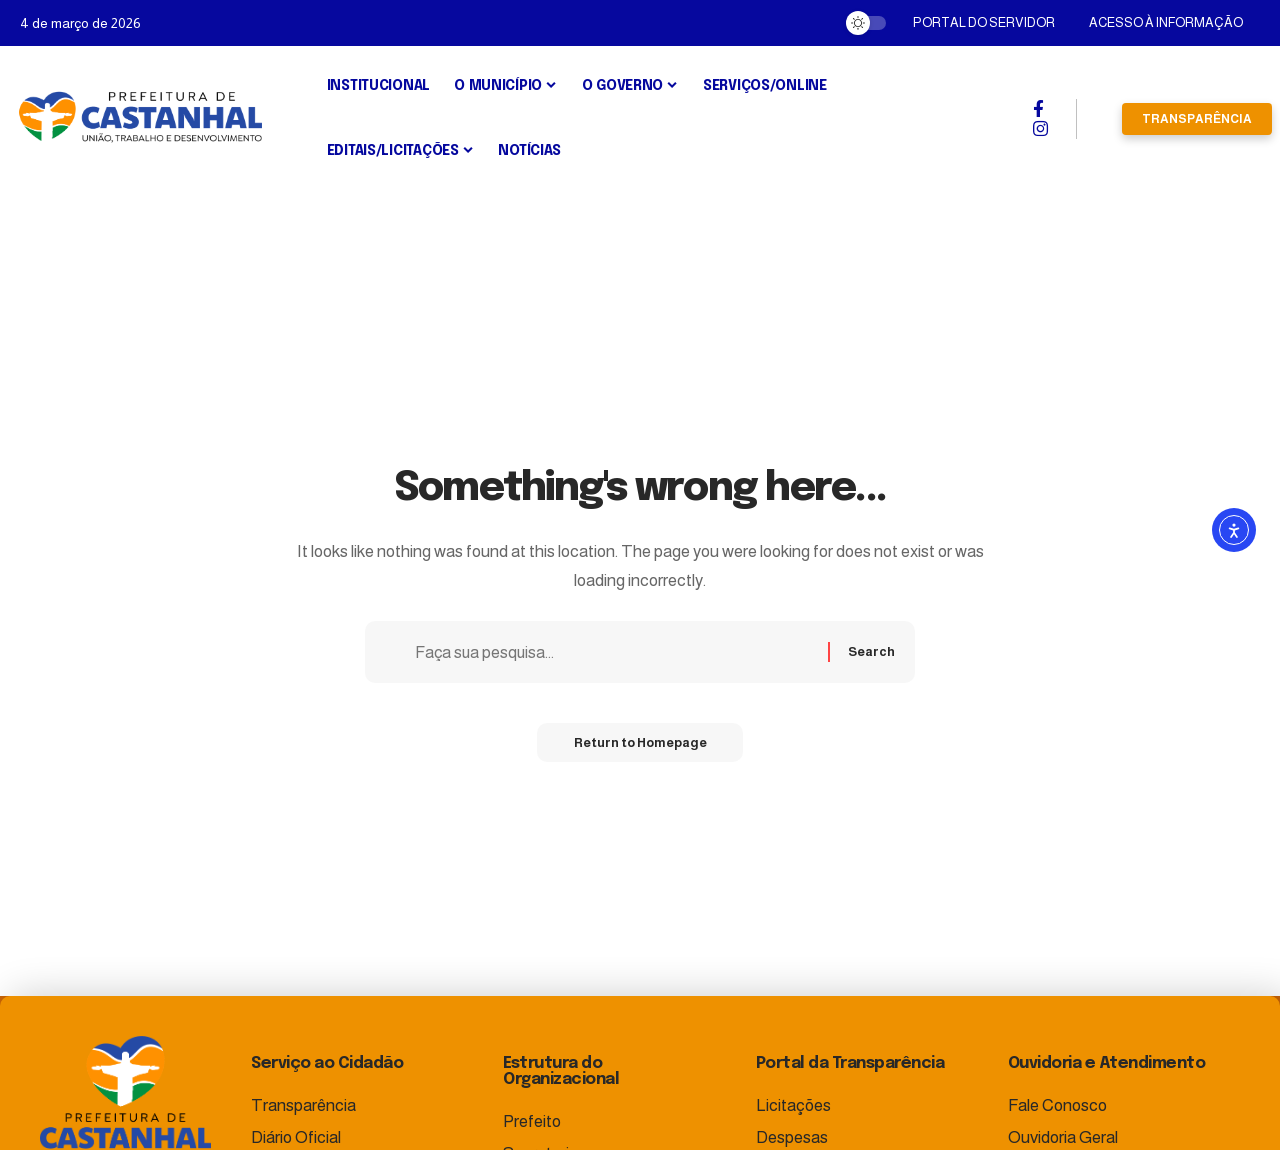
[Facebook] (1038, 109)
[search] (1099, 119)
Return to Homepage (640, 745)
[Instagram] (1040, 129)
